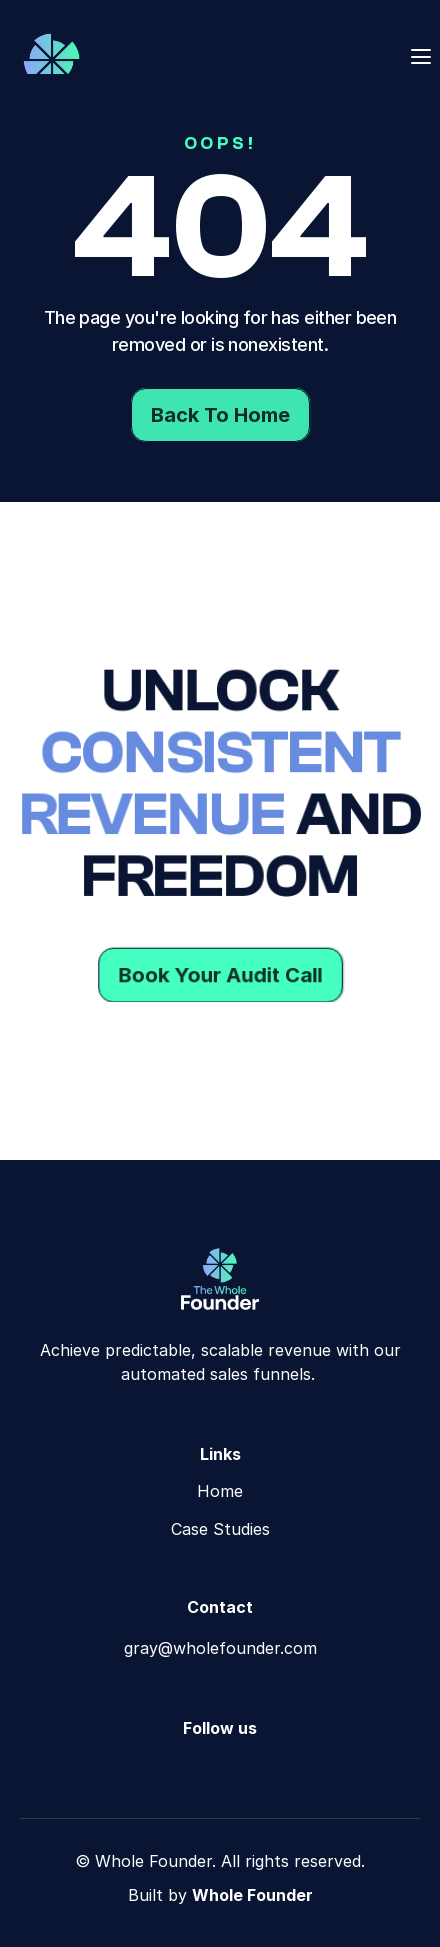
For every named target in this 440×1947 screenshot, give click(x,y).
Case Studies (220, 1529)
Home (220, 1491)
